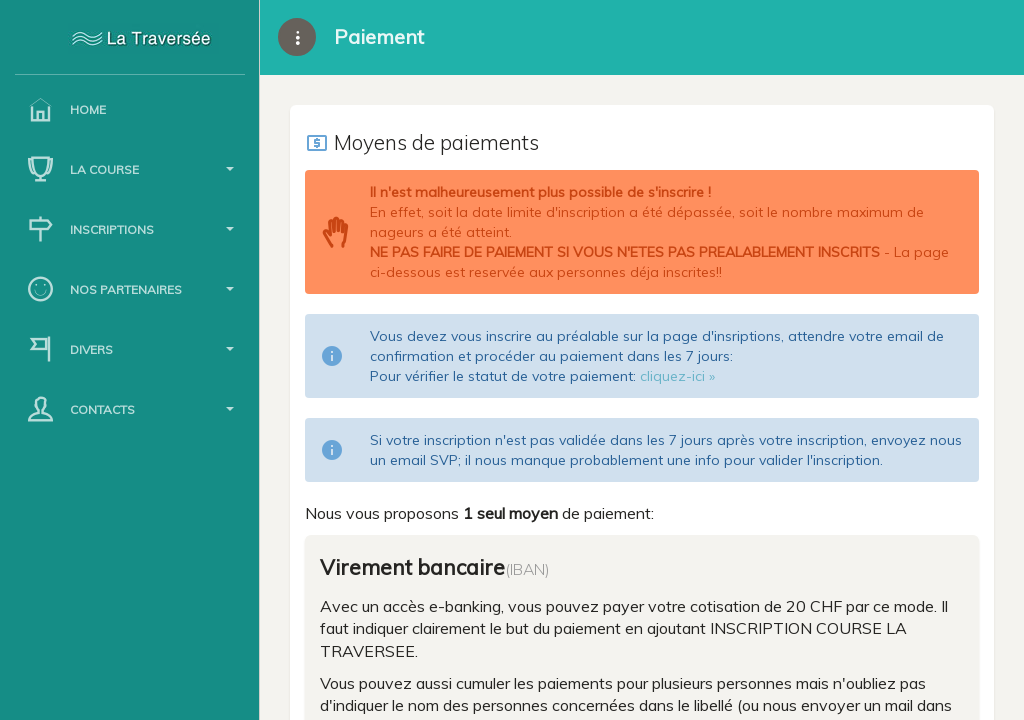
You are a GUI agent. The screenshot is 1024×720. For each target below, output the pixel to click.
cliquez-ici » (677, 376)
